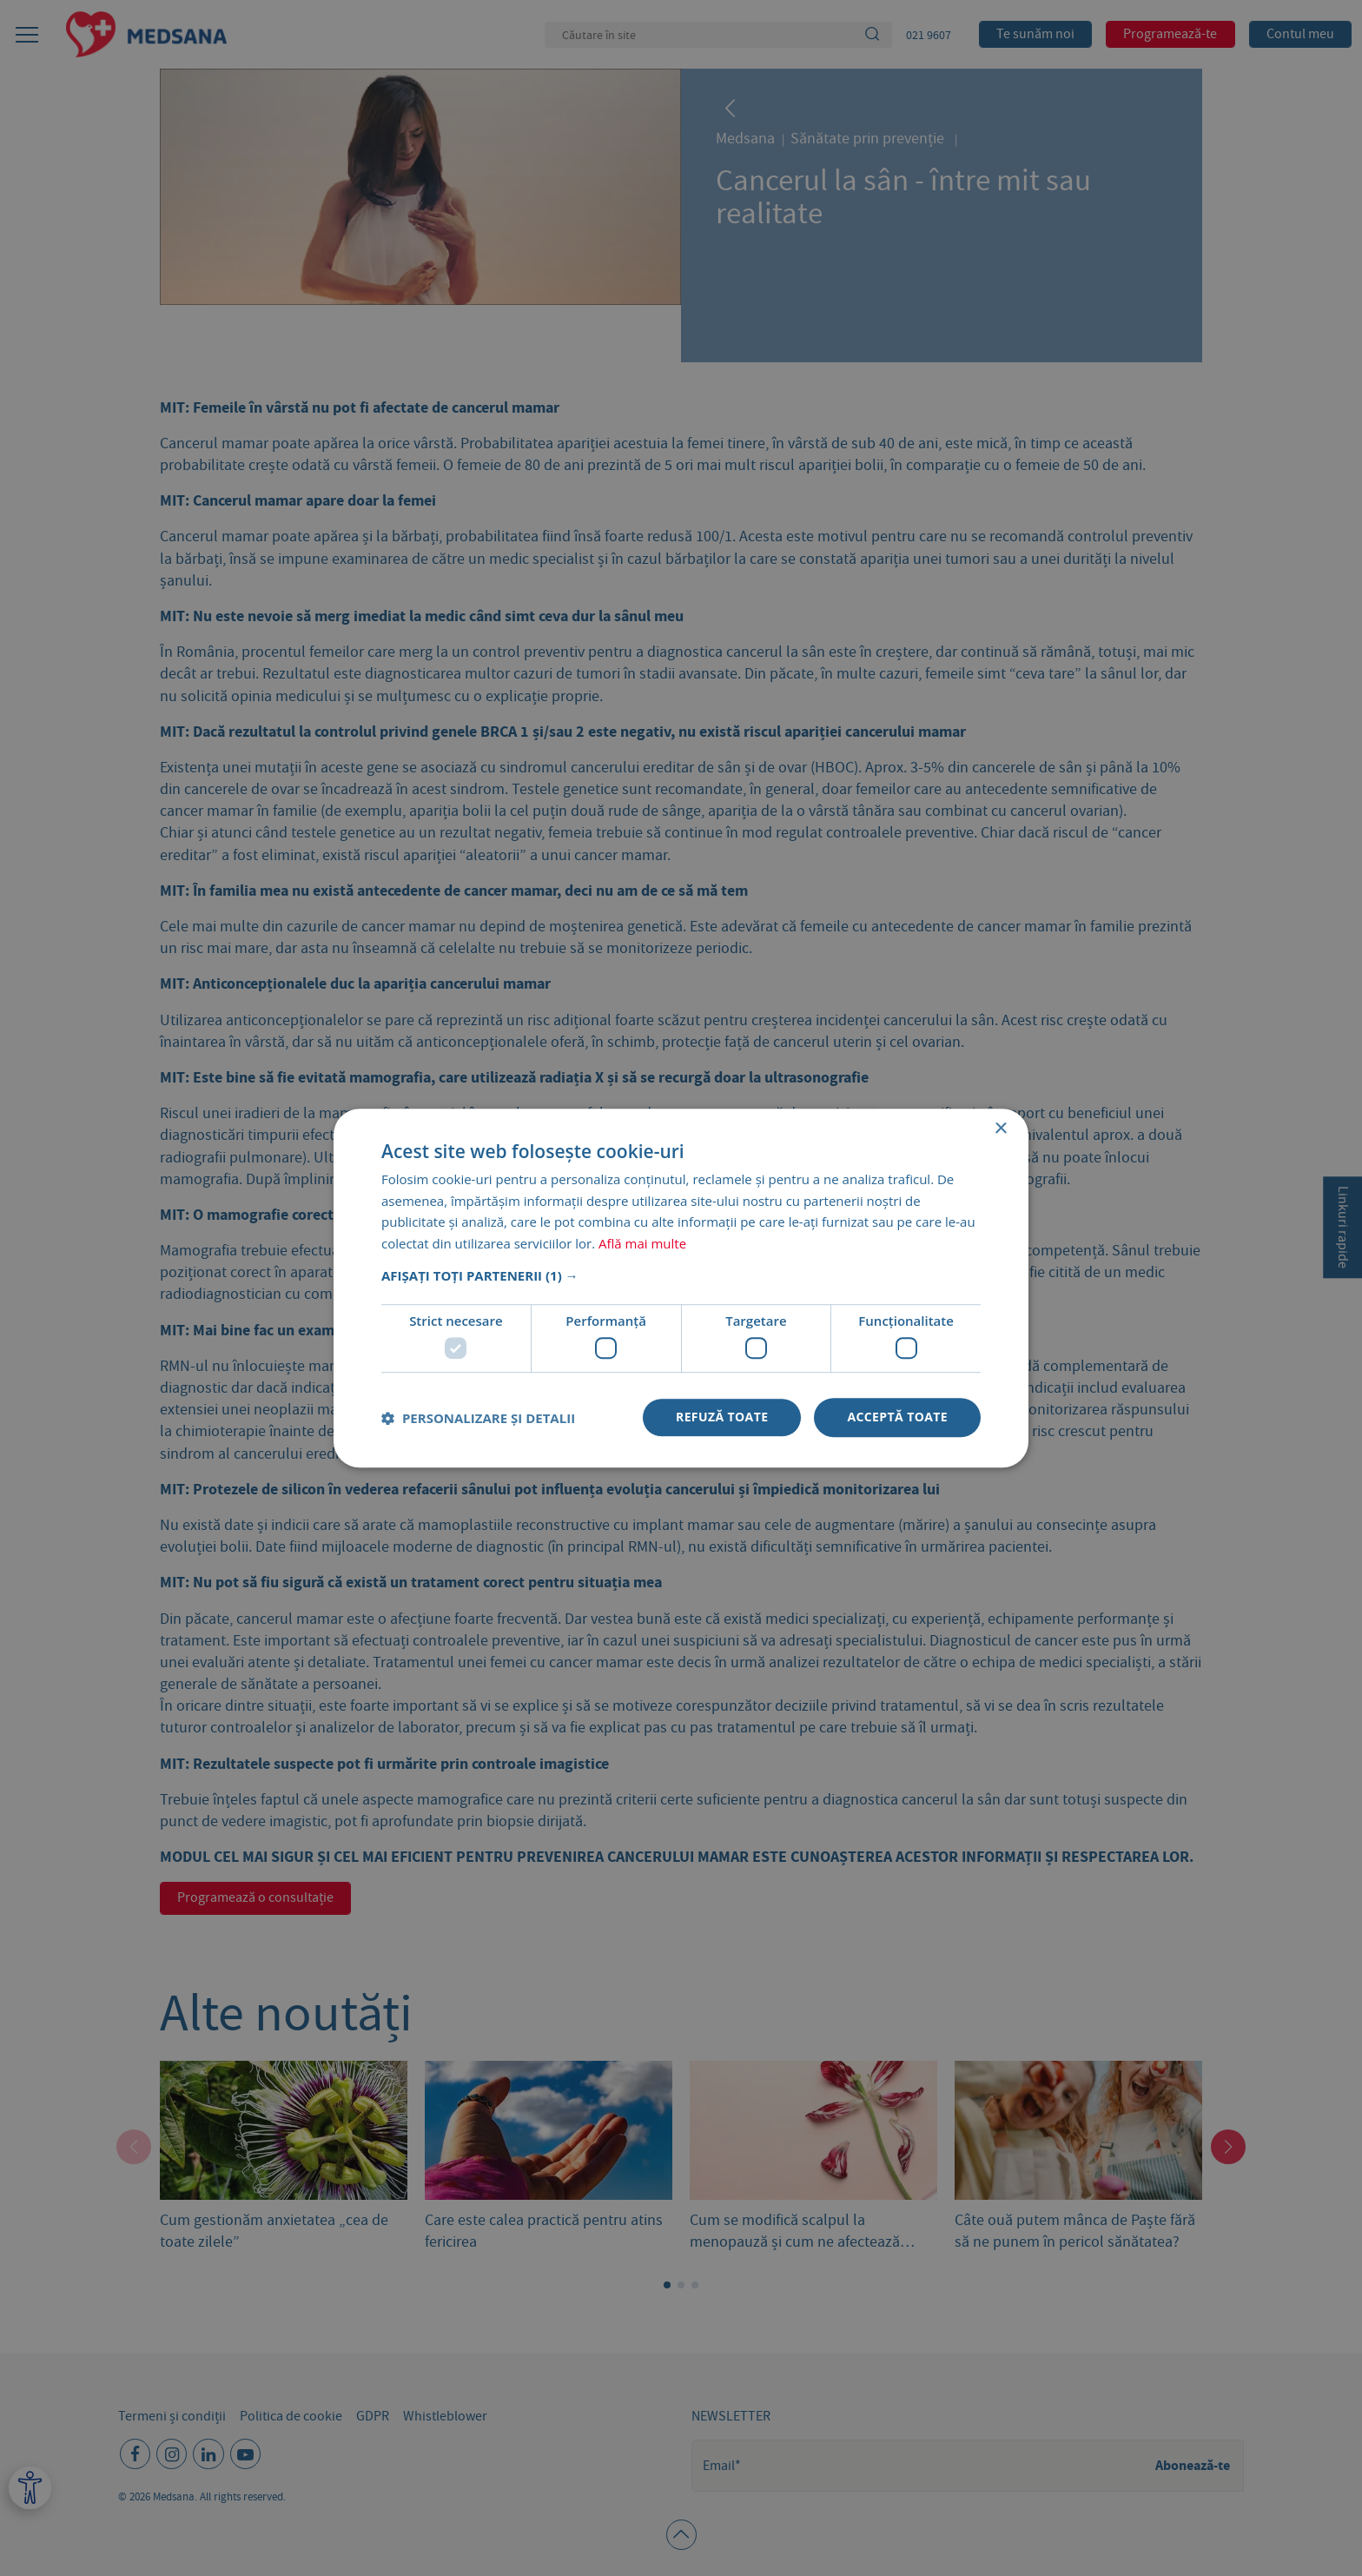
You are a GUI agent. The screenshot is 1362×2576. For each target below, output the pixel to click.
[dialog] (681, 1288)
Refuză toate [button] (722, 1417)
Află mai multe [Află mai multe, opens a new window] (642, 1243)
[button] (681, 1275)
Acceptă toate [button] (897, 1417)
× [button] (1000, 1129)
